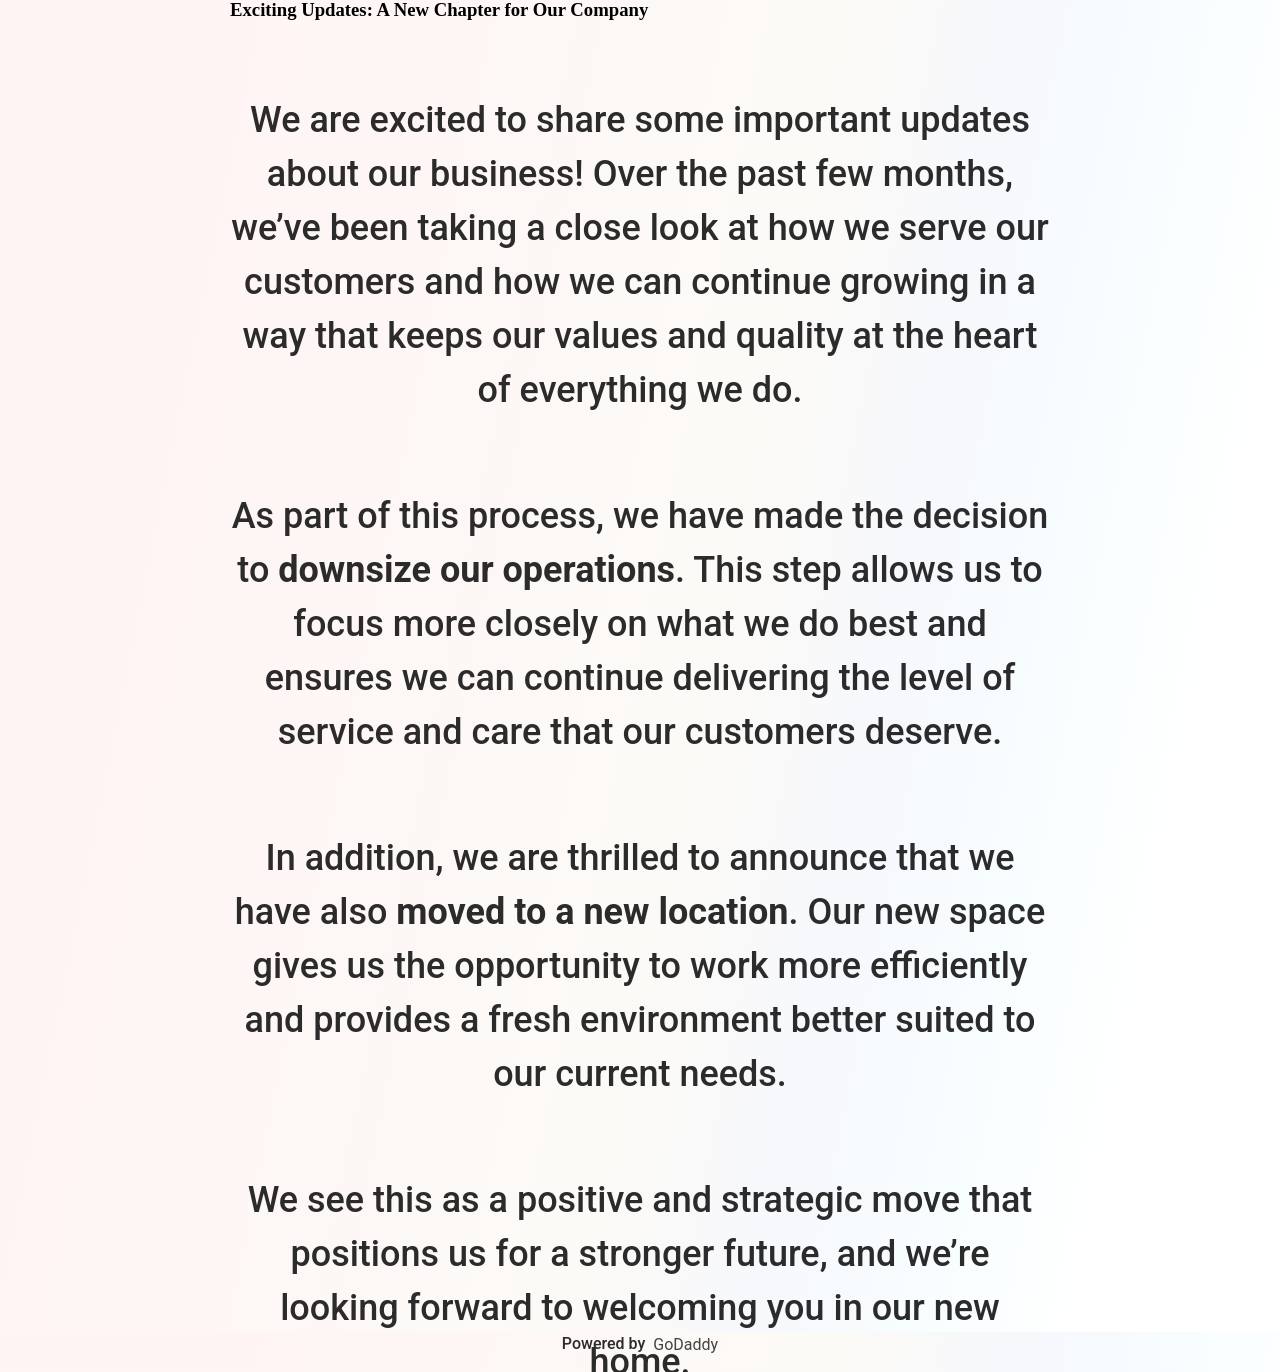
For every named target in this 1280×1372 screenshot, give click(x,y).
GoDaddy (685, 1344)
